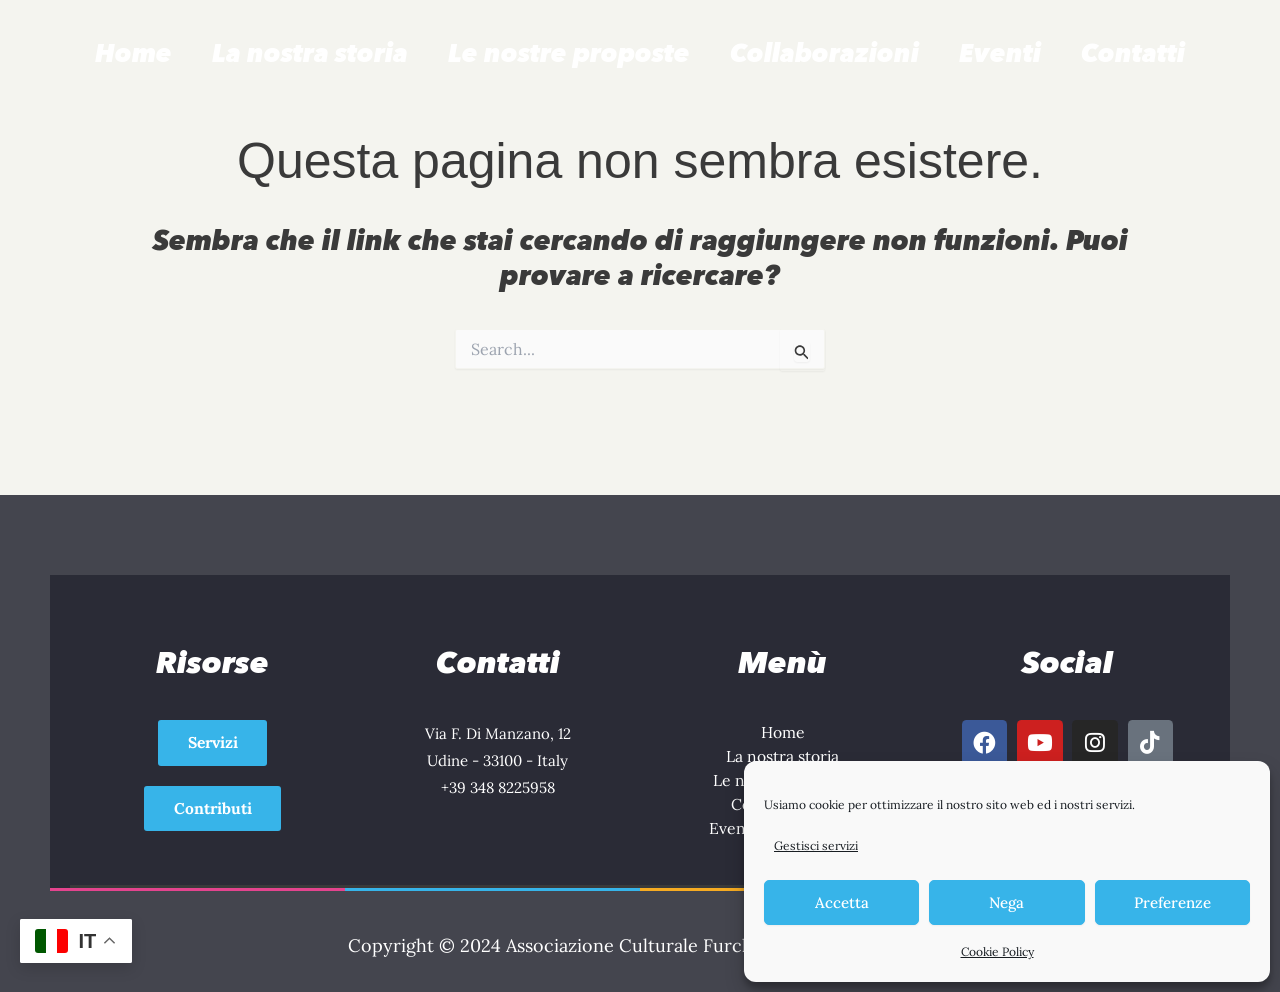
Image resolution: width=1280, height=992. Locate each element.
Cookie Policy (997, 951)
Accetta (842, 902)
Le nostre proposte (569, 53)
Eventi (1000, 53)
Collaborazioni (824, 53)
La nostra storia (310, 53)
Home (133, 53)
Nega (1006, 902)
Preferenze (1172, 902)
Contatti (1133, 53)
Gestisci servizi (816, 845)
